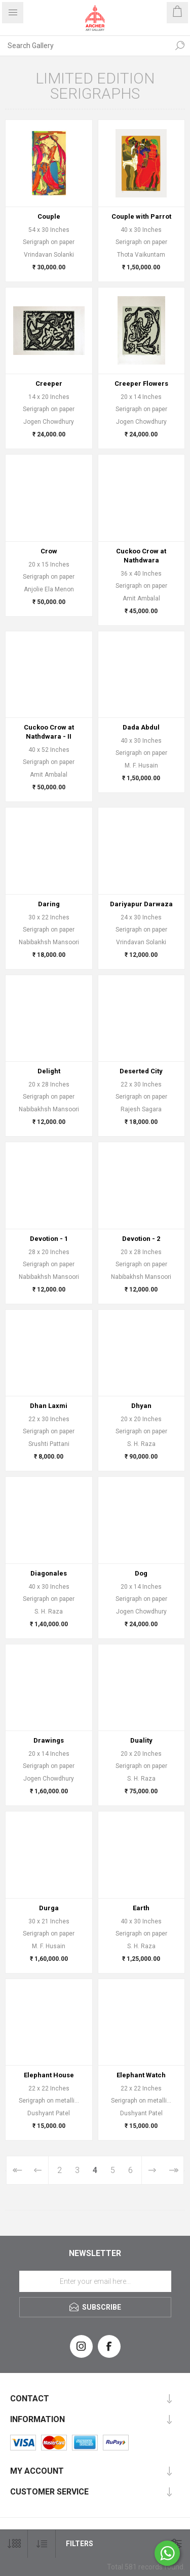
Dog (141, 1573)
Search (180, 45)
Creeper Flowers (141, 383)
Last (173, 2170)
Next (152, 2170)
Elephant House (49, 2075)
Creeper (48, 383)
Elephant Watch (141, 2075)
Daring (49, 904)
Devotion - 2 (141, 1238)
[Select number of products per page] (14, 2544)
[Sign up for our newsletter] (95, 2281)
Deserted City (141, 1071)
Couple (48, 216)
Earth (141, 1908)
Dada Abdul (141, 727)
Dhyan (141, 1406)
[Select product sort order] (42, 2544)
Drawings (48, 1740)
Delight (48, 1071)
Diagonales (48, 1573)
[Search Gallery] (85, 45)
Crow (49, 551)
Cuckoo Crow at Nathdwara (141, 555)
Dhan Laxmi (48, 1406)
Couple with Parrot (141, 216)
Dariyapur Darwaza (141, 904)
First (17, 2170)
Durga (49, 1908)
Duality (141, 1740)
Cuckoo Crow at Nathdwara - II (49, 731)
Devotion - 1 (49, 1238)
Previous (38, 2170)
